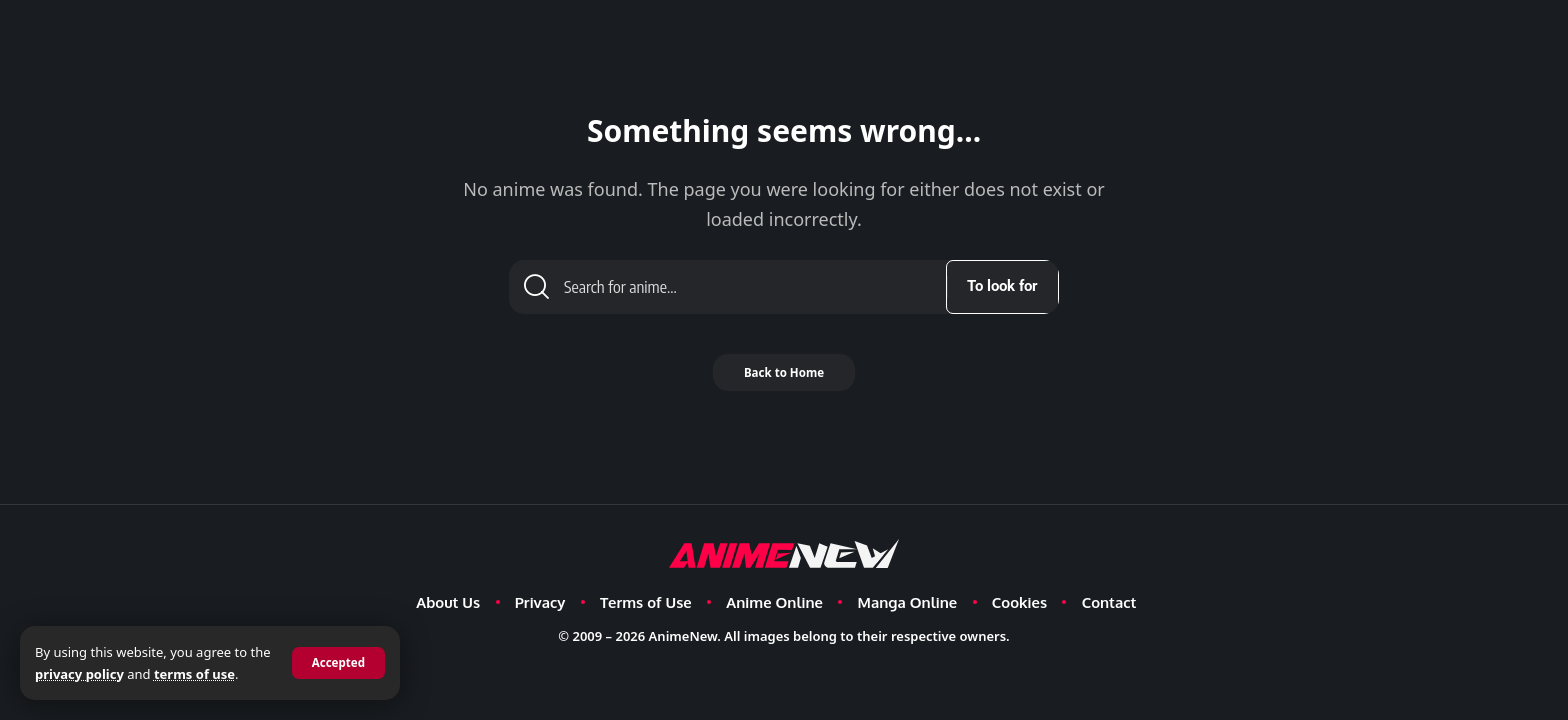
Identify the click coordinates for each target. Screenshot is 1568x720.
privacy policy (102, 674)
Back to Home (783, 380)
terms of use (217, 674)
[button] (337, 663)
